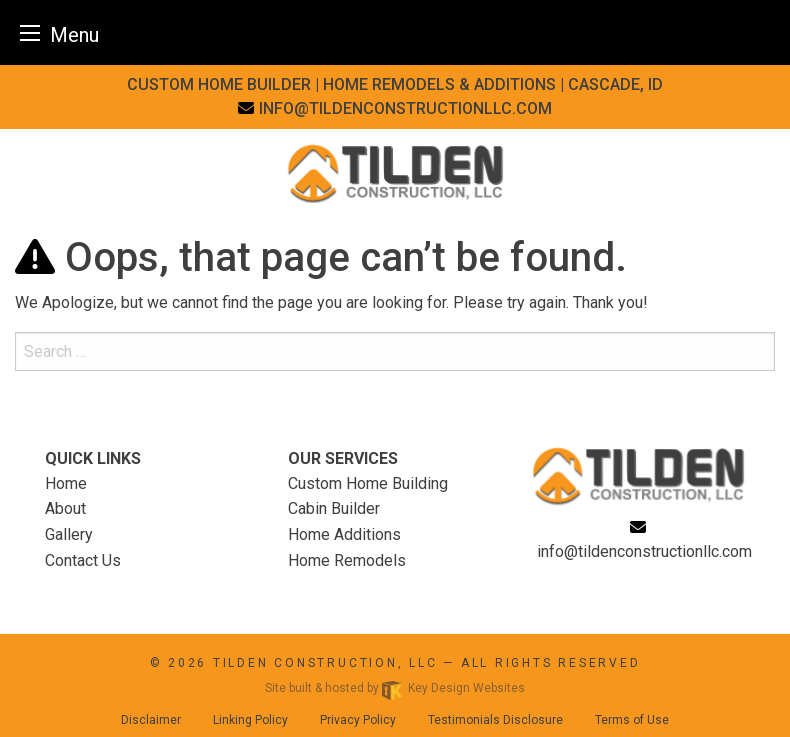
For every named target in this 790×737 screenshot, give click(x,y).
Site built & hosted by (395, 688)
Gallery (69, 534)
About (65, 508)
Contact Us (83, 560)
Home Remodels (347, 560)
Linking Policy (250, 720)
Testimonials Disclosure (495, 720)
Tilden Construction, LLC (325, 663)
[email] (395, 108)
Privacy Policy (358, 720)
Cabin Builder (334, 508)
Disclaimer (151, 720)
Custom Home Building (368, 483)
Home (66, 483)
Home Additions (344, 534)
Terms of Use (632, 720)
